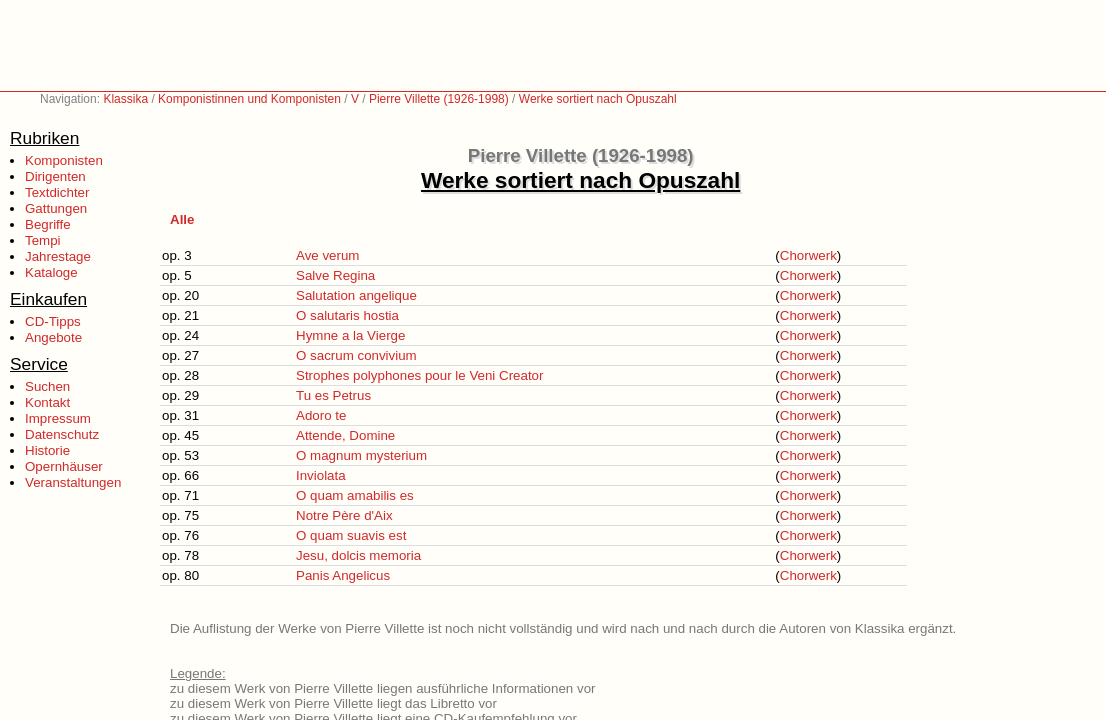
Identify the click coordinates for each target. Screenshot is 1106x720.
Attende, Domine (345, 435)
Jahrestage (58, 256)
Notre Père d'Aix (344, 515)
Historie (47, 450)
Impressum (58, 418)
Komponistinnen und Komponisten (249, 99)
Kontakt (47, 402)
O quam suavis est (351, 535)
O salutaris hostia (347, 315)
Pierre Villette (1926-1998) (439, 99)
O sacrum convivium (356, 355)
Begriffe (48, 224)
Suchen (47, 386)
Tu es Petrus (333, 395)
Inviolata (321, 475)
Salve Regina (335, 275)
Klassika (125, 99)
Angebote (53, 337)
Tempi (43, 240)
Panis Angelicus (343, 575)
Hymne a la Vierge (350, 335)
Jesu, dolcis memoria (358, 555)
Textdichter (57, 192)
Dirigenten (55, 176)
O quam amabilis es (355, 495)
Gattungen (56, 208)
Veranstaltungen (73, 482)
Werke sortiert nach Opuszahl (598, 99)
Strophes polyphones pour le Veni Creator (419, 375)
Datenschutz (62, 434)
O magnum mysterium (361, 455)
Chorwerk (808, 255)
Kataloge (51, 272)
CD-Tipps (53, 321)
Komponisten (64, 160)
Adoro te (321, 415)
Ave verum (327, 255)
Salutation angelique (356, 295)
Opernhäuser (64, 466)
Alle (182, 219)
